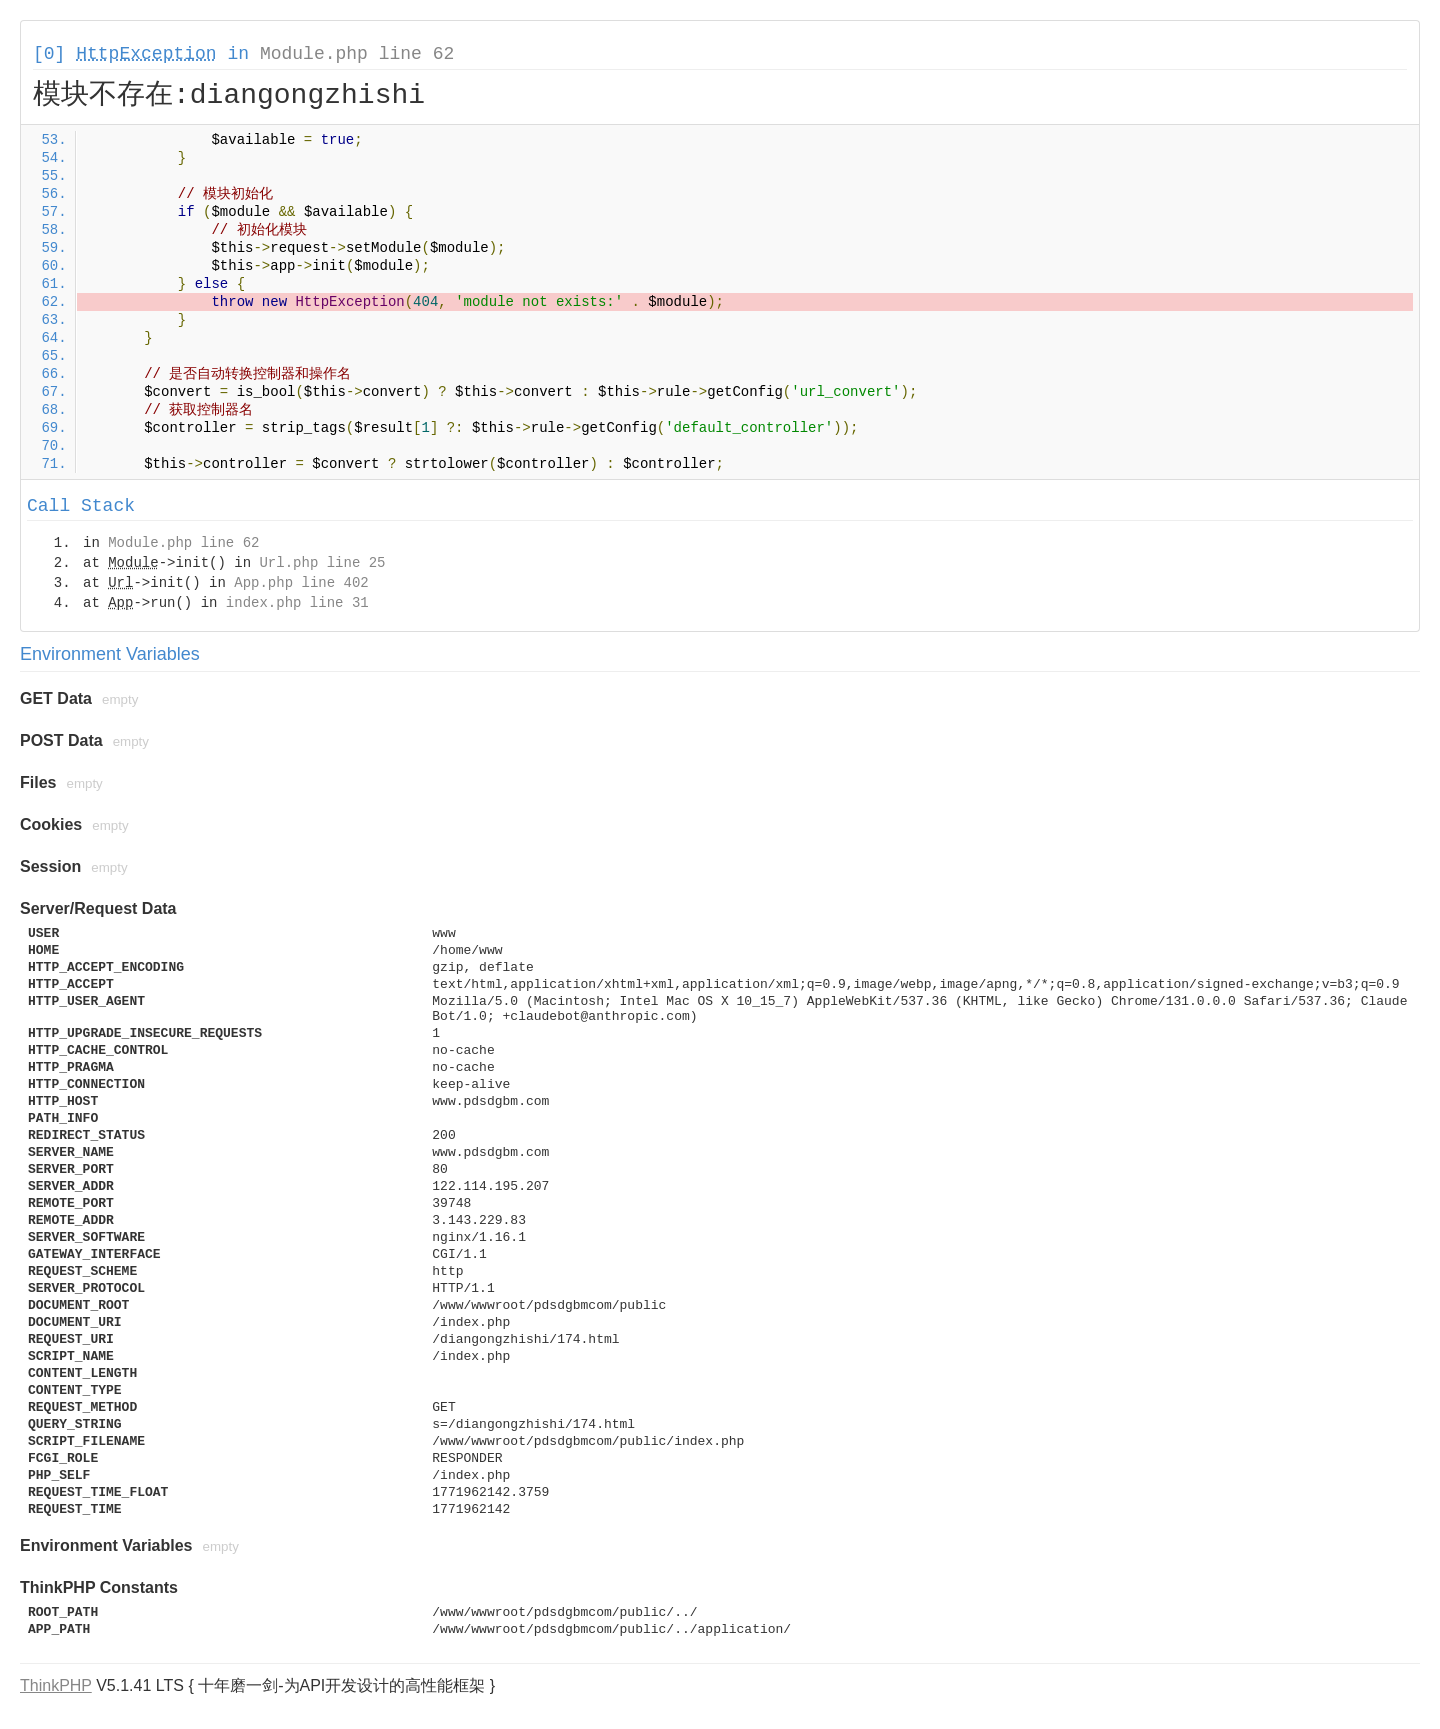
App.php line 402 (301, 583)
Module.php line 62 (357, 54)
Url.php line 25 (322, 563)
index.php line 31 (297, 603)
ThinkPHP (56, 1685)
